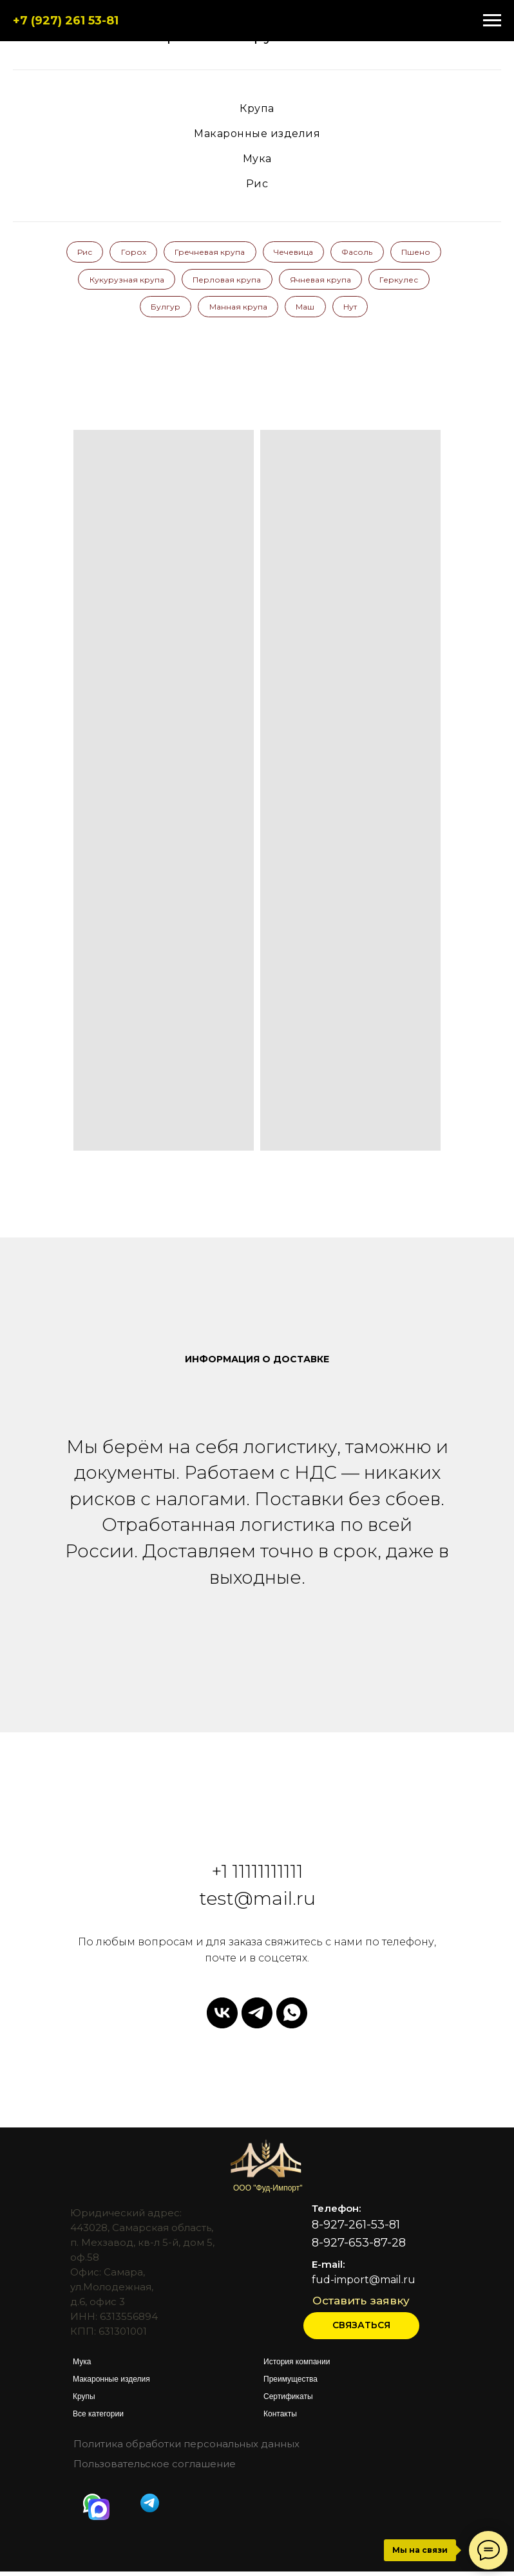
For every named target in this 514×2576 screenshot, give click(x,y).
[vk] (222, 2017)
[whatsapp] (291, 2017)
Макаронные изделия (111, 2383)
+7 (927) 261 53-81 (66, 21)
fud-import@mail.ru (363, 2284)
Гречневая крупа (239, 252)
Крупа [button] (257, 108)
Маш (341, 310)
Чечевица (324, 252)
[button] (361, 2330)
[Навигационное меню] (492, 20)
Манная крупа (272, 310)
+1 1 (225, 1876)
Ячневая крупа (386, 281)
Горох (160, 252)
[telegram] (257, 2017)
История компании (296, 2366)
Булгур (197, 310)
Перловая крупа (290, 281)
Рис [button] (257, 184)
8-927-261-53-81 (356, 2229)
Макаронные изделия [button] (257, 133)
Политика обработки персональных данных (186, 2448)
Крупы (84, 2400)
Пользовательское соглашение (154, 2468)
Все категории (98, 2418)
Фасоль (390, 252)
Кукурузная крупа (188, 281)
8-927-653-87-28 (359, 2247)
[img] (98, 2514)
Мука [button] (257, 159)
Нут (388, 310)
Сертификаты (288, 2400)
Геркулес (132, 310)
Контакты (280, 2418)
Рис (109, 252)
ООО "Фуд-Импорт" (268, 2192)
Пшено (105, 281)
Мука (82, 2366)
